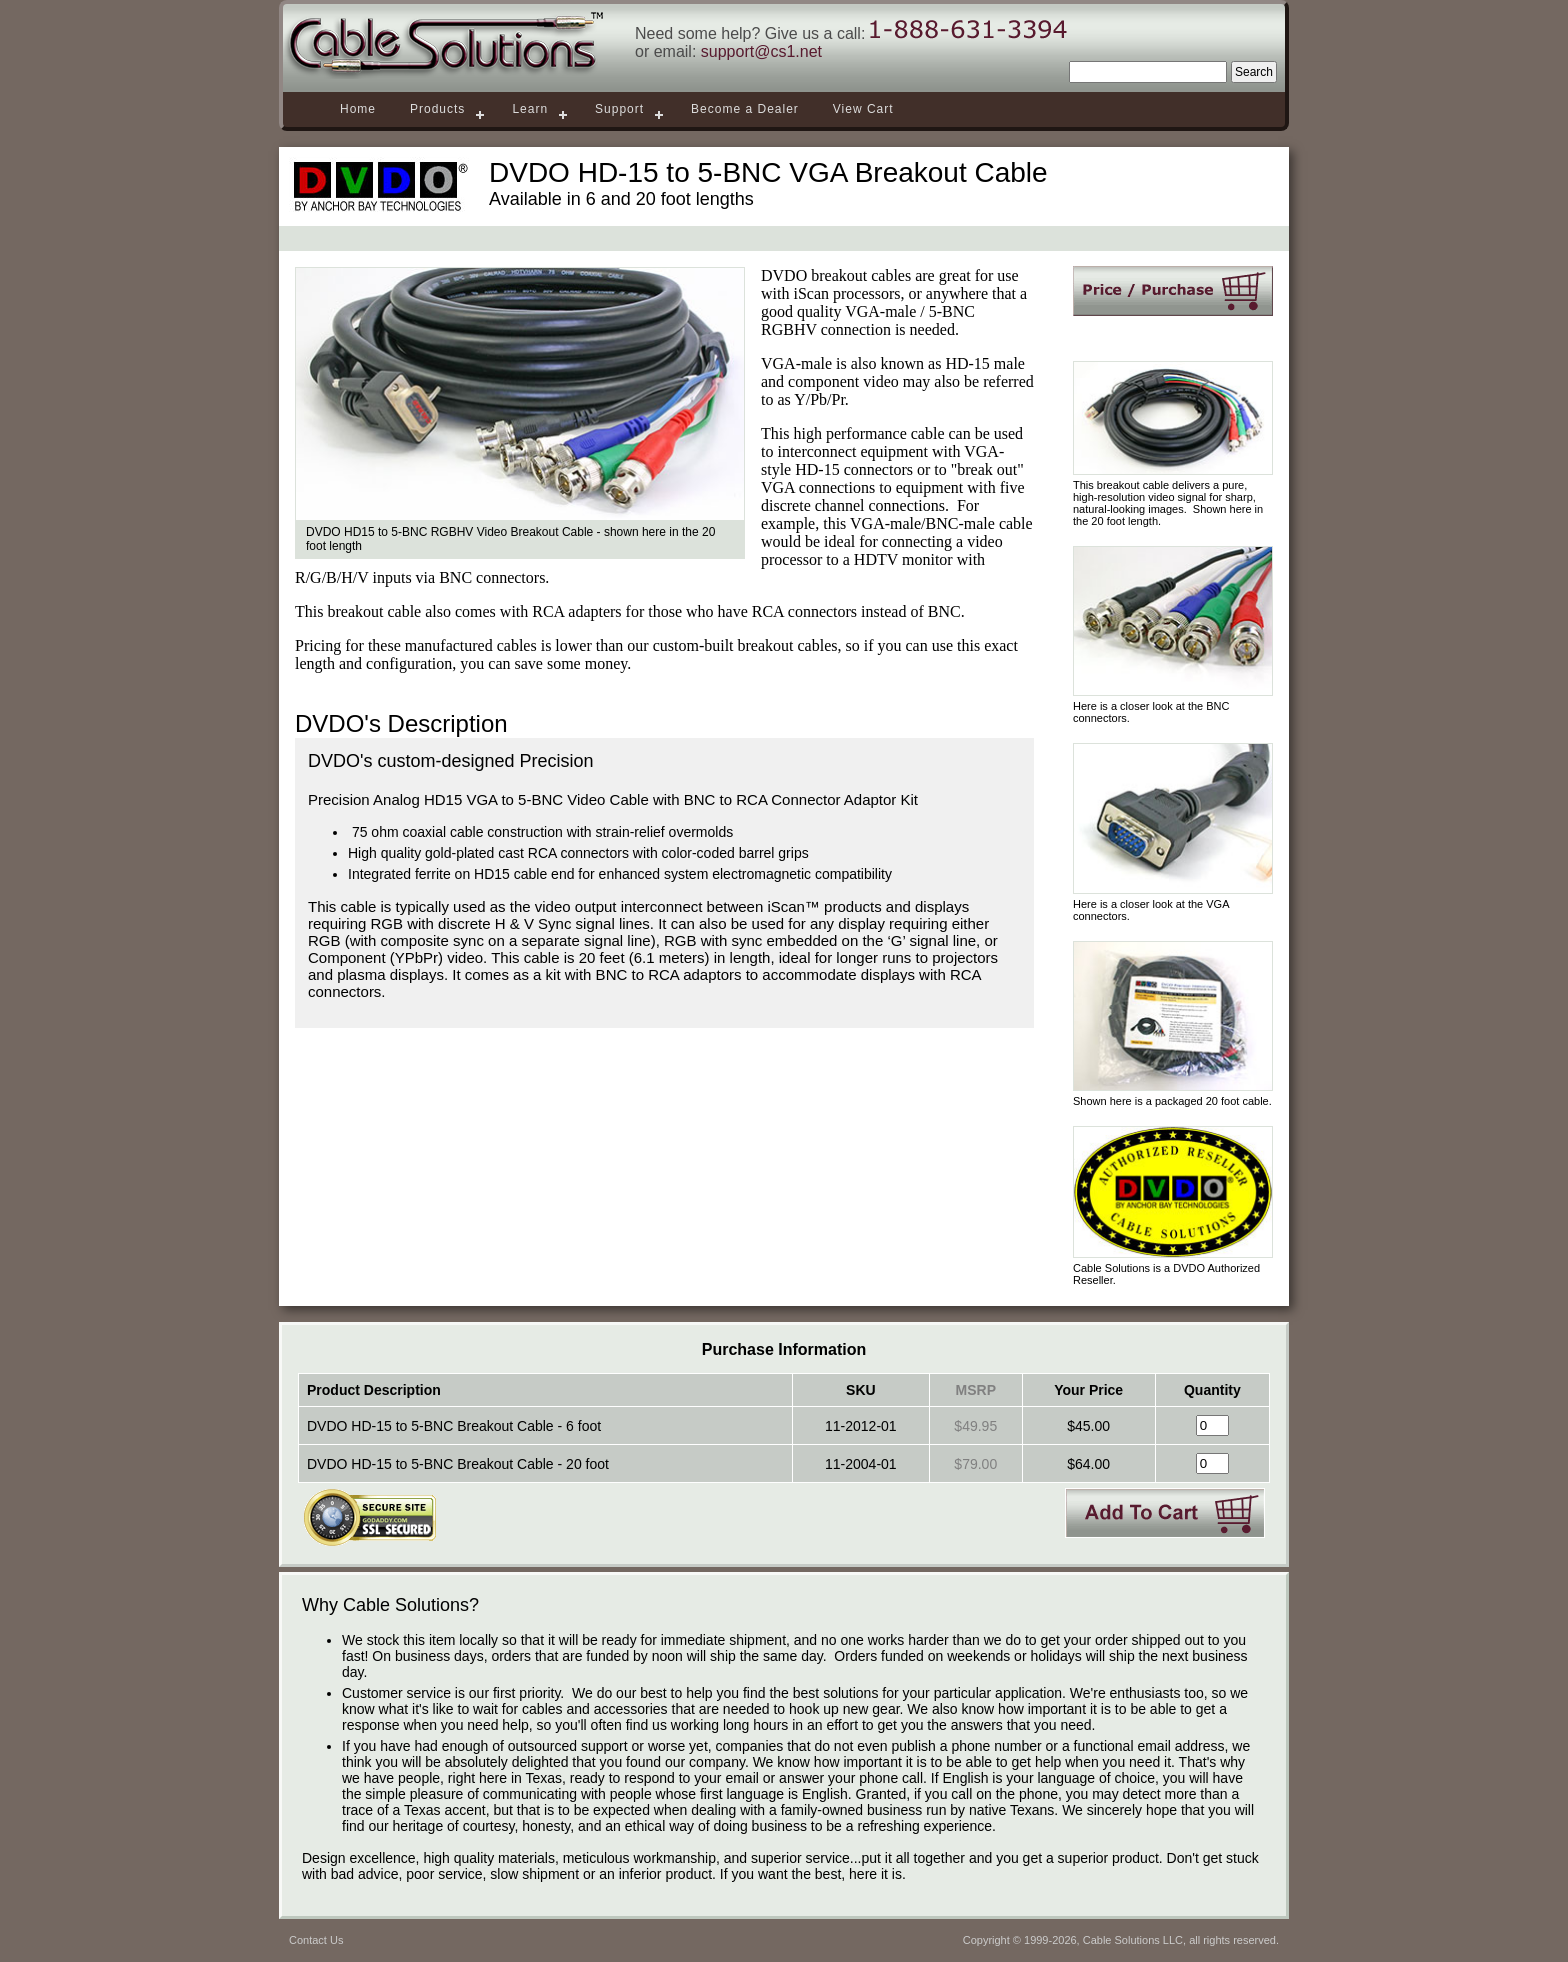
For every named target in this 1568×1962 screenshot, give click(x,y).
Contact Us (316, 1940)
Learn (530, 109)
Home (358, 109)
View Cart (863, 109)
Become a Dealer (745, 109)
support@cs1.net (761, 51)
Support (619, 109)
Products (437, 109)
